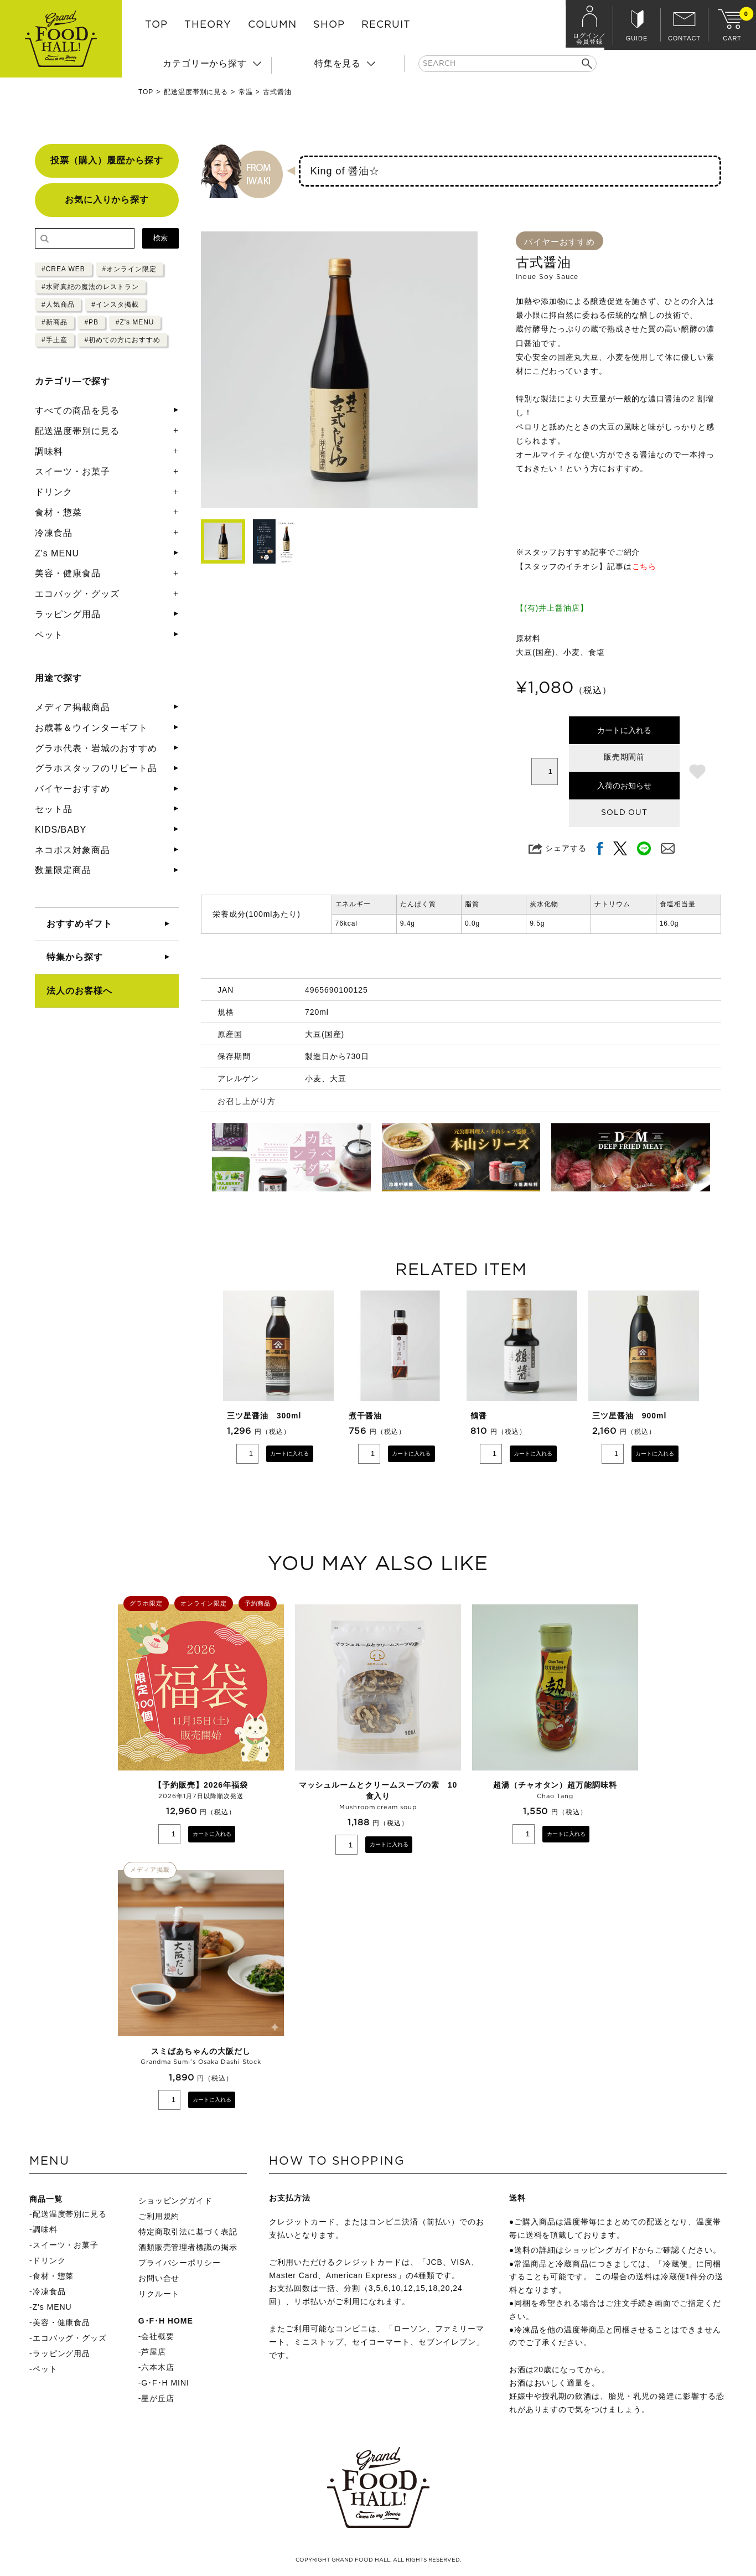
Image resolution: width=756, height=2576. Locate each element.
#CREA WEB (63, 269)
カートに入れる (624, 730)
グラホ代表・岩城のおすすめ (96, 748)
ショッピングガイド (175, 2200)
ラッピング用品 (68, 614)
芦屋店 (153, 2351)
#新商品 (55, 322)
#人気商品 (58, 304)
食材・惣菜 (58, 512)
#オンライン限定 (129, 269)
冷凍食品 (54, 533)
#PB (91, 322)
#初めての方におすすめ (122, 340)
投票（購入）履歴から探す (106, 160)
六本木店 (157, 2367)
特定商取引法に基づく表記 (188, 2231)
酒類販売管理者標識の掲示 (188, 2247)
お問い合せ (159, 2278)
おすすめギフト (79, 923)
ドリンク (54, 492)
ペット (49, 634)
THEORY (207, 25)
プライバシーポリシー (179, 2262)
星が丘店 (157, 2398)
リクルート (159, 2293)
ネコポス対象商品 (72, 850)
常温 (246, 92)
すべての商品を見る (77, 410)
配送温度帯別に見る (196, 92)
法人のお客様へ (79, 990)
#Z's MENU (135, 322)
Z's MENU (57, 553)
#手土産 (55, 340)
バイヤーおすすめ (72, 788)
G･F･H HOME (165, 2320)
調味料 (49, 451)
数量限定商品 (63, 870)
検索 (160, 238)
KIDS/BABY (60, 829)
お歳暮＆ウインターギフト (91, 727)
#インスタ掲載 (114, 304)
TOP (156, 25)
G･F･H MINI (165, 2382)
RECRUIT (386, 25)
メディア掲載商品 (72, 707)
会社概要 (157, 2336)
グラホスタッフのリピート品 (96, 768)
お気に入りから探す (107, 199)
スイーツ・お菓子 (72, 471)
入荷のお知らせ (624, 785)
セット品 (54, 809)
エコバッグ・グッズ (77, 593)
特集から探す (74, 957)
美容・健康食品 (68, 573)
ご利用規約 (159, 2216)
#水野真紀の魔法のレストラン (90, 287)
